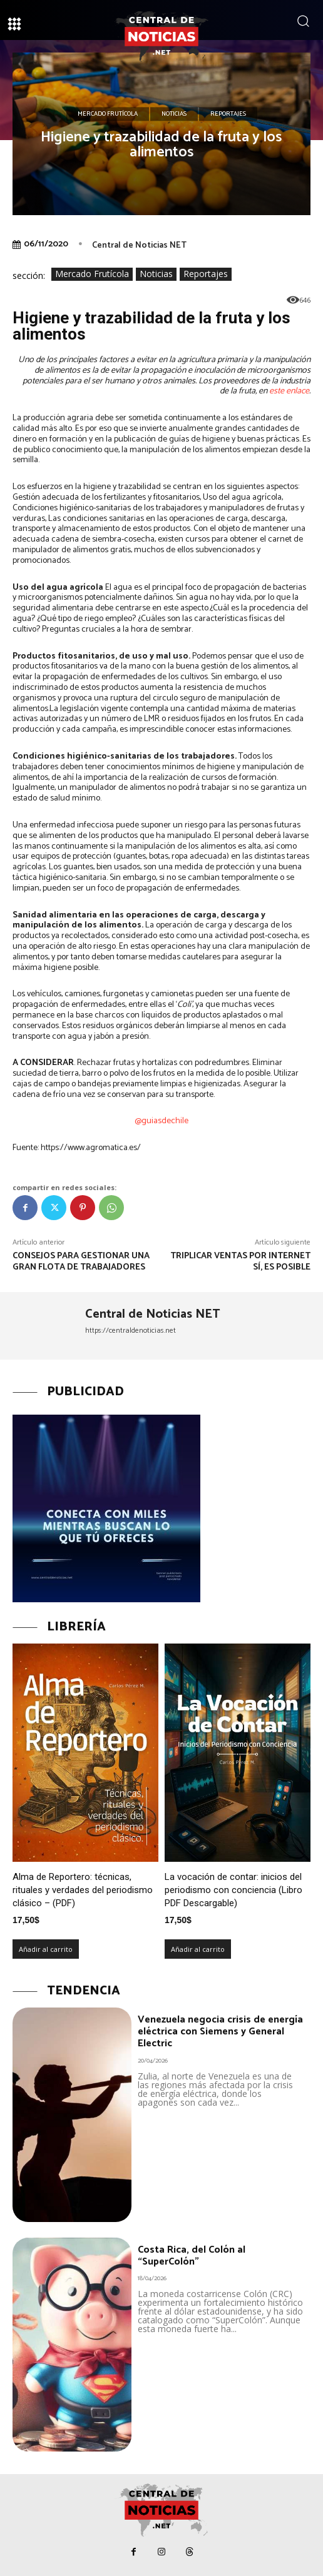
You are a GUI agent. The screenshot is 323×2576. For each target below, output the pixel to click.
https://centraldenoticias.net (130, 1330)
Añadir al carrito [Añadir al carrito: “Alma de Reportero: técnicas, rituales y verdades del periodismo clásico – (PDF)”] (46, 1949)
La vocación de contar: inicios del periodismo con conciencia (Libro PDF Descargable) (233, 1890)
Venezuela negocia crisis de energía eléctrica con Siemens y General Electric (220, 2031)
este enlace (289, 391)
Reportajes (228, 114)
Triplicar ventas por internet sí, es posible (240, 1262)
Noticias (174, 114)
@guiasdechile (161, 1121)
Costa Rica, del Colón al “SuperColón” (191, 2255)
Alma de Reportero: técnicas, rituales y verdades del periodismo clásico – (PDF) (83, 1890)
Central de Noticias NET (139, 245)
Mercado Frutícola (107, 114)
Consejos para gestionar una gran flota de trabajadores (81, 1262)
